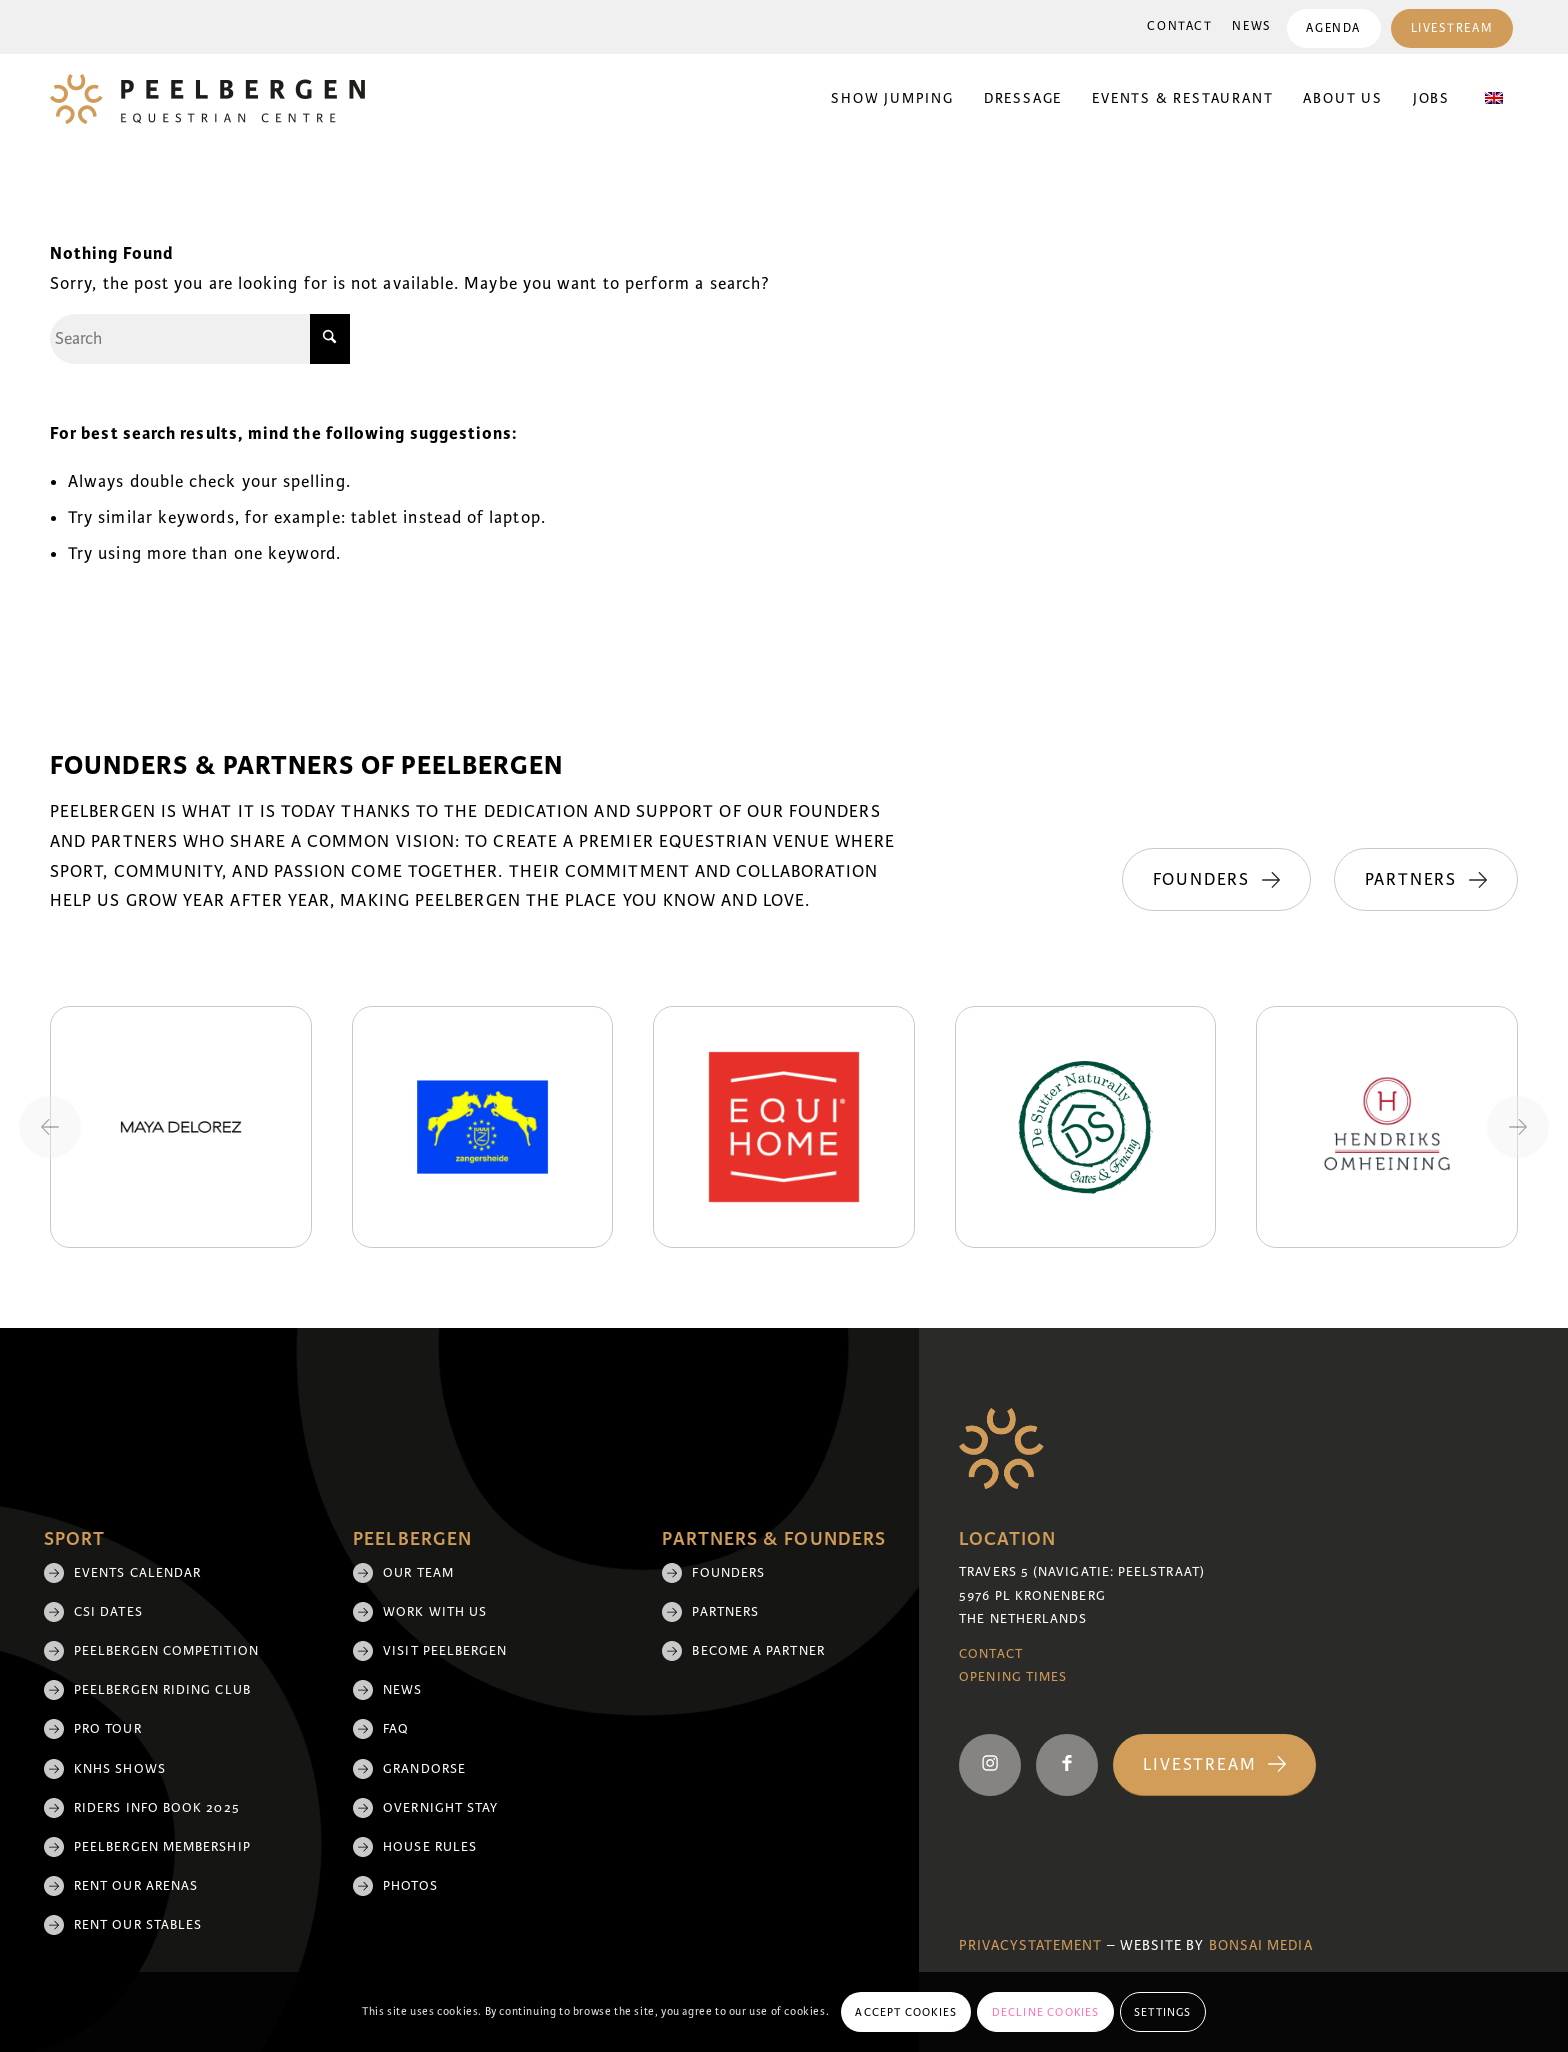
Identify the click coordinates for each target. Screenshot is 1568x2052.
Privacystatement (1030, 1945)
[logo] (207, 99)
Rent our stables (138, 1925)
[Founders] (1213, 880)
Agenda (1333, 28)
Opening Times (1013, 1677)
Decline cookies (1046, 2012)
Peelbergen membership (162, 1847)
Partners (725, 1612)
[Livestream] (1214, 1765)
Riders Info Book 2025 (157, 1808)
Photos (410, 1886)
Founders (728, 1573)
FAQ (396, 1729)
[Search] (200, 339)
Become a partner (758, 1651)
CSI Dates (108, 1612)
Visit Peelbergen (445, 1651)
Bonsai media (1261, 1945)
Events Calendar (137, 1573)
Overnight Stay (440, 1808)
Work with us (435, 1612)
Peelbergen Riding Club (162, 1690)
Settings (1163, 2012)
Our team (418, 1573)
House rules (430, 1847)
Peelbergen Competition (166, 1651)
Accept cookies (906, 2012)
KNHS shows (120, 1769)
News (1251, 26)
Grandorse (424, 1769)
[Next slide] (1518, 1127)
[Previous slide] (50, 1127)
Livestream (1451, 28)
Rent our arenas (136, 1886)
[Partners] (1426, 880)
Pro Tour (108, 1729)
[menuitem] (1179, 27)
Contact (1179, 26)
